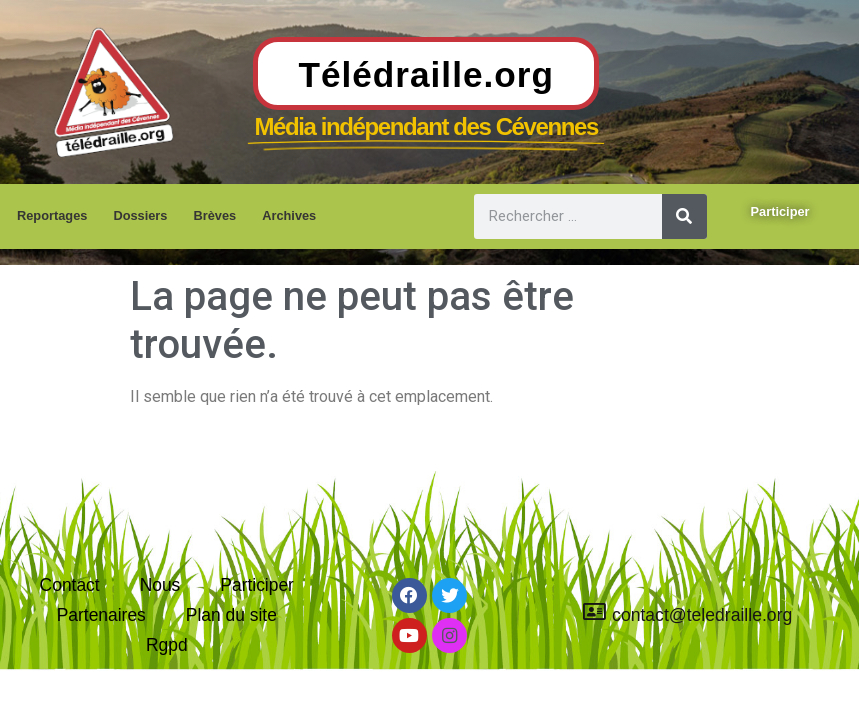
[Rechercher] (684, 216)
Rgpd (167, 645)
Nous (159, 582)
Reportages (52, 215)
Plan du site (232, 613)
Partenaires (101, 613)
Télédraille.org (426, 74)
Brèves (214, 215)
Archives (289, 215)
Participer (257, 582)
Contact (69, 582)
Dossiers (140, 215)
